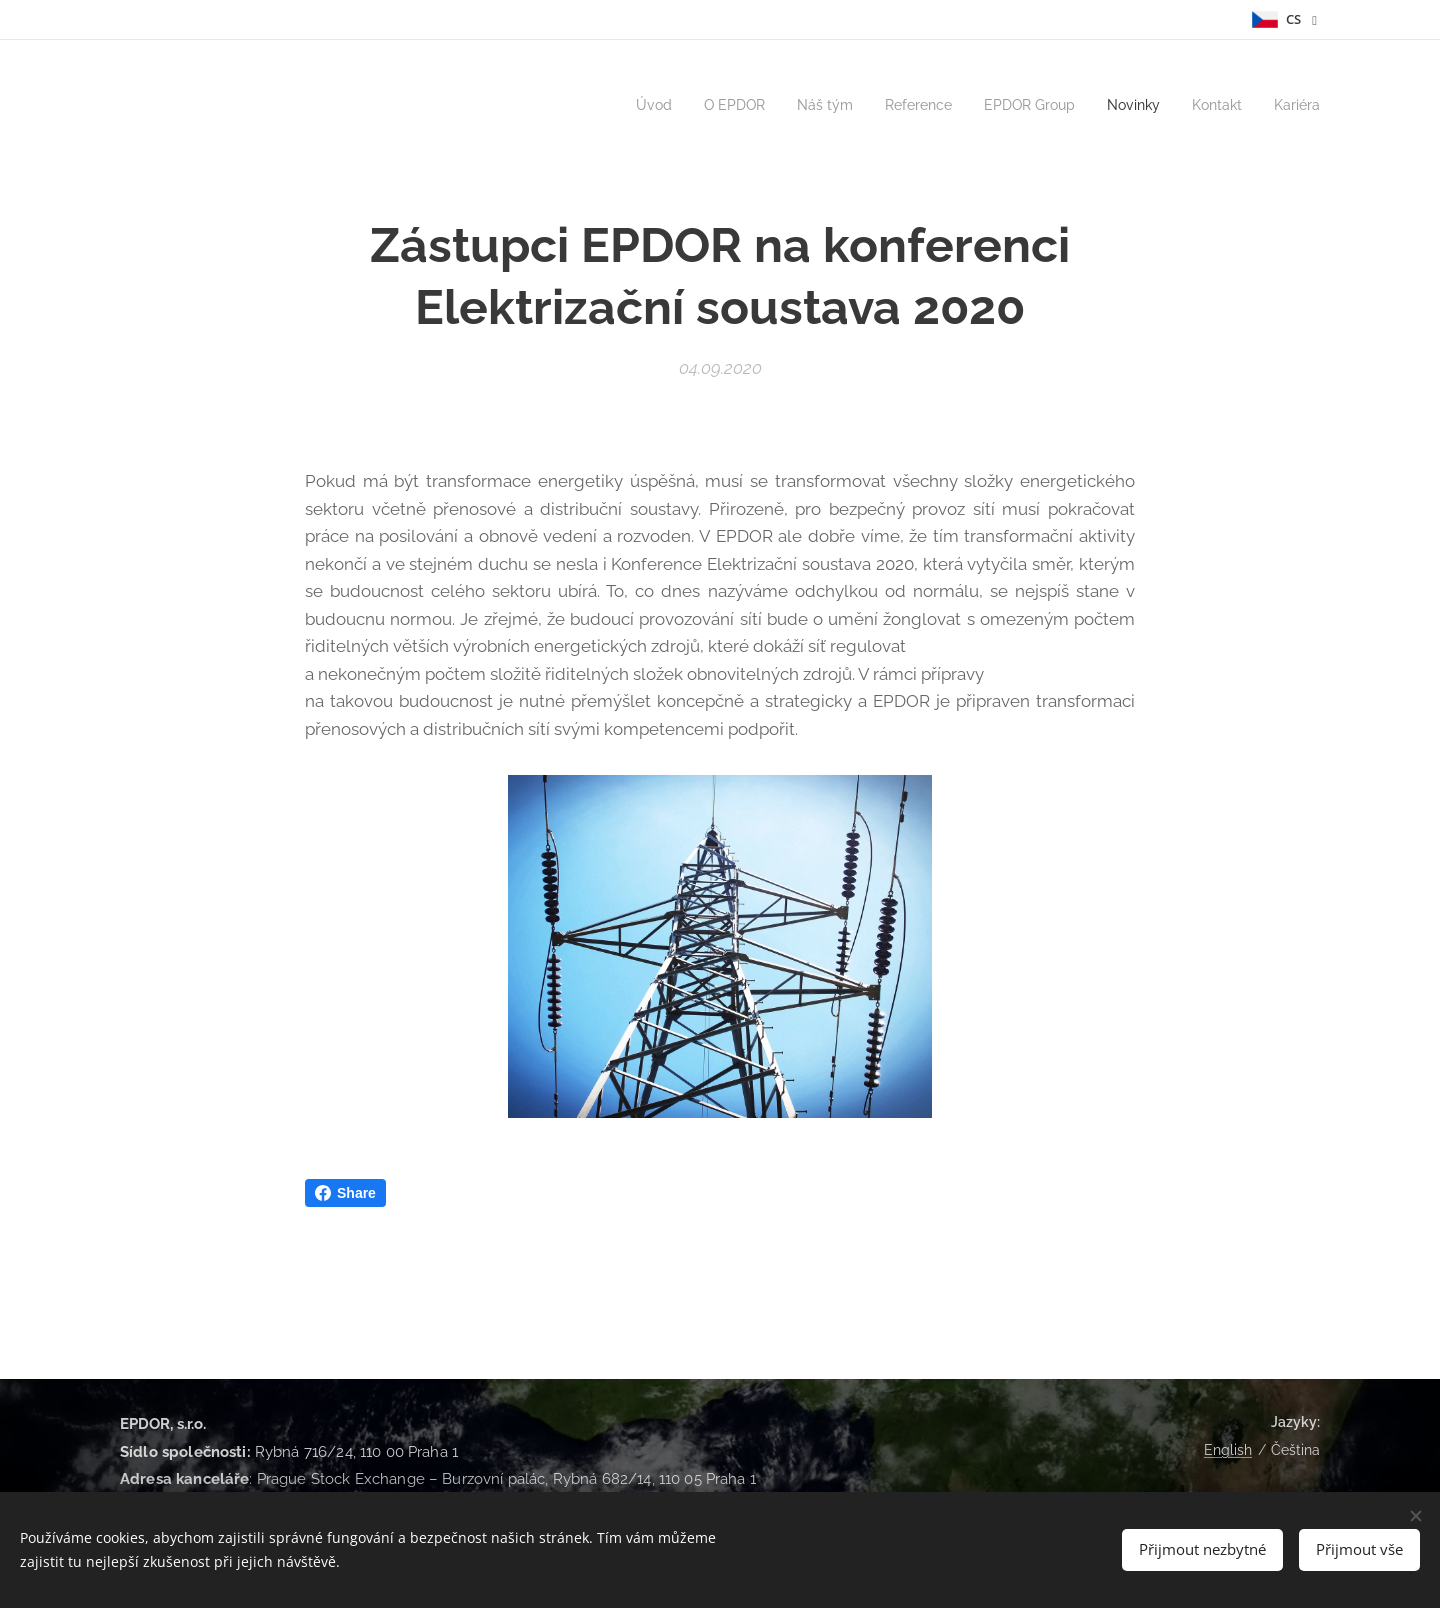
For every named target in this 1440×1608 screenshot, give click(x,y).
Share (345, 1193)
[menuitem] (620, 105)
